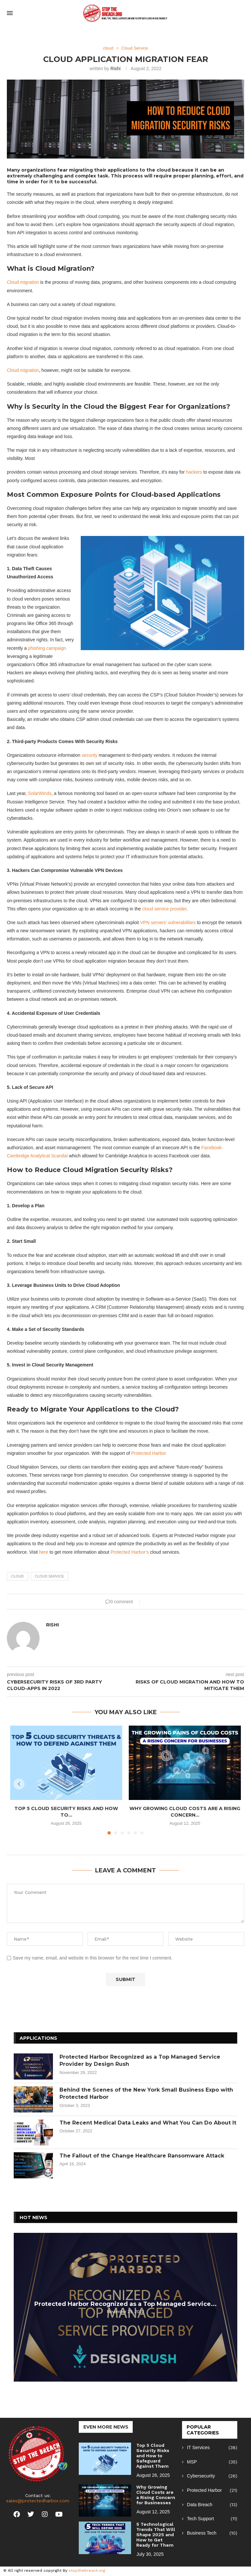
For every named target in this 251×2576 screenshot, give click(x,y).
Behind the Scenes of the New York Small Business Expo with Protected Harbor (146, 2093)
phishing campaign (47, 648)
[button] (19, 1784)
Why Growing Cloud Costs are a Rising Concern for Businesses (155, 2494)
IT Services (212, 2448)
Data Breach (212, 2505)
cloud (17, 1576)
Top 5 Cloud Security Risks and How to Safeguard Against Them (152, 2456)
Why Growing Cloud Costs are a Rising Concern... (184, 1812)
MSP (212, 2462)
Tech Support (212, 2519)
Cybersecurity (212, 2476)
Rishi (115, 68)
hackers (194, 472)
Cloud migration (23, 282)
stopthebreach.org (87, 2570)
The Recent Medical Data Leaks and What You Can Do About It (147, 2123)
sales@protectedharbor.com (37, 2500)
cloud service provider (164, 908)
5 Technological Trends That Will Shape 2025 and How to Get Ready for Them (155, 2535)
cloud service (49, 1576)
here (43, 1552)
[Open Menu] (10, 13)
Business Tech (212, 2533)
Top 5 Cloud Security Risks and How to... (66, 1812)
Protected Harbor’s (129, 1552)
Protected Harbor (148, 1453)
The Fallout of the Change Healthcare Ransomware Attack (141, 2156)
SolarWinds (40, 793)
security (89, 755)
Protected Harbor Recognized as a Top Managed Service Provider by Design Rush (139, 2060)
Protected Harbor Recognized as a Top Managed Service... (125, 2304)
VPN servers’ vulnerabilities (168, 922)
